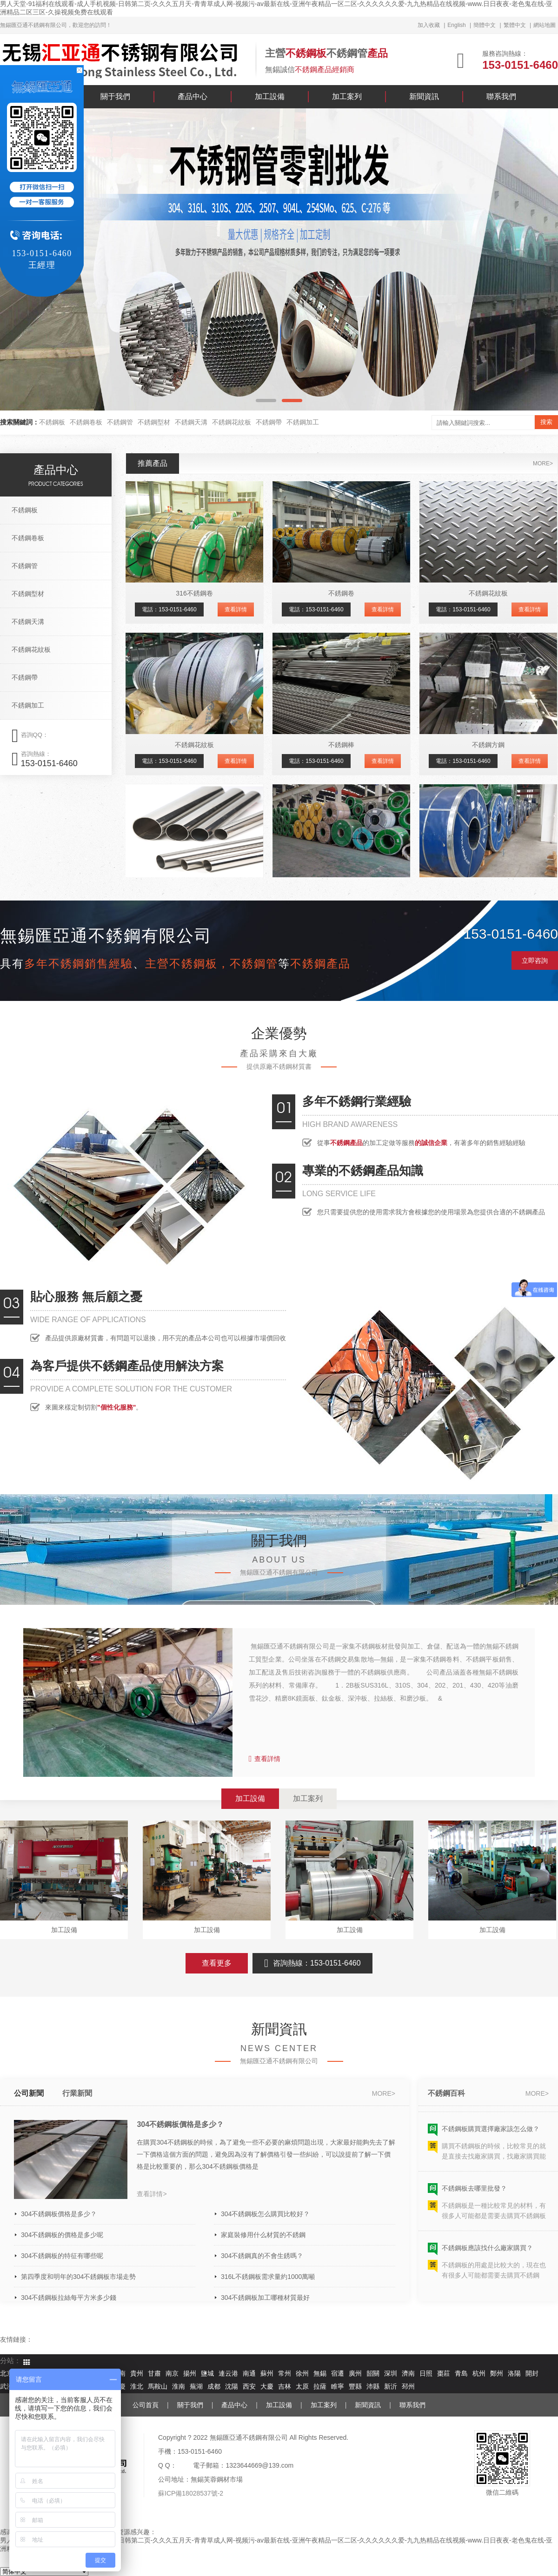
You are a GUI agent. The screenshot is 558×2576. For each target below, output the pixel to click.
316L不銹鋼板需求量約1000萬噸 (268, 2276)
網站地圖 (544, 25)
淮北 (136, 2386)
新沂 (390, 2386)
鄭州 (496, 2373)
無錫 (319, 2373)
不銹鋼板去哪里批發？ (474, 2193)
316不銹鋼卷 (194, 593)
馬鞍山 (157, 2386)
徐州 (302, 2373)
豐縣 (355, 2386)
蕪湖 (196, 2386)
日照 (425, 2373)
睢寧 (337, 2386)
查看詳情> (151, 2194)
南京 (172, 2373)
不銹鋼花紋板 (231, 422)
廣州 (355, 2373)
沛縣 (372, 2386)
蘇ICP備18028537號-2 (190, 2493)
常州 (284, 2373)
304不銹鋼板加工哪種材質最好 (265, 2297)
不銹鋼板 (52, 422)
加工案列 (347, 96)
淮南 (178, 2386)
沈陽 (231, 2386)
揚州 (189, 2373)
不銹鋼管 (120, 422)
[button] (266, 400)
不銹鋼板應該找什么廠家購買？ (487, 2252)
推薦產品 (152, 463)
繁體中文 (515, 25)
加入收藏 (429, 25)
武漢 (6, 2386)
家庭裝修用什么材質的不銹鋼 (263, 2234)
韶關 (372, 2373)
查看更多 (217, 1963)
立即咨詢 (535, 960)
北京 (6, 2373)
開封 (531, 2373)
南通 (249, 2373)
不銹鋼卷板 (86, 422)
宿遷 (337, 2373)
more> (543, 463)
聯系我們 (501, 96)
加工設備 (270, 96)
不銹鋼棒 (341, 744)
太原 (302, 2386)
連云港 (228, 2373)
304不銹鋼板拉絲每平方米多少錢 (68, 2297)
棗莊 (443, 2373)
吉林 (284, 2386)
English (456, 25)
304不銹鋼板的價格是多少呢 (62, 2234)
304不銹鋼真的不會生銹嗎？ (262, 2255)
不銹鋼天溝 (191, 422)
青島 (461, 2373)
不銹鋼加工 (302, 422)
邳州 (408, 2386)
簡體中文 (484, 25)
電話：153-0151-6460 (169, 609)
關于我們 (115, 96)
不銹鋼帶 (269, 422)
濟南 (408, 2373)
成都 (213, 2386)
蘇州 (266, 2373)
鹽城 (207, 2373)
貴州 (136, 2373)
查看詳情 (236, 609)
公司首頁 (146, 2405)
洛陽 (514, 2373)
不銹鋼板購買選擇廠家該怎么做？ (490, 2133)
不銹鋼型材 (154, 422)
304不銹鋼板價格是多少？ (180, 2124)
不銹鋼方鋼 (488, 744)
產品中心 (192, 96)
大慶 (266, 2386)
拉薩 (319, 2386)
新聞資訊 (424, 96)
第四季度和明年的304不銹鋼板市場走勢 (78, 2276)
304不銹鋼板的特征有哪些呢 (62, 2255)
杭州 (478, 2373)
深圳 (390, 2373)
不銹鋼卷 (341, 593)
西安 (249, 2386)
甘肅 (154, 2373)
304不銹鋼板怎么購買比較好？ (265, 2214)
